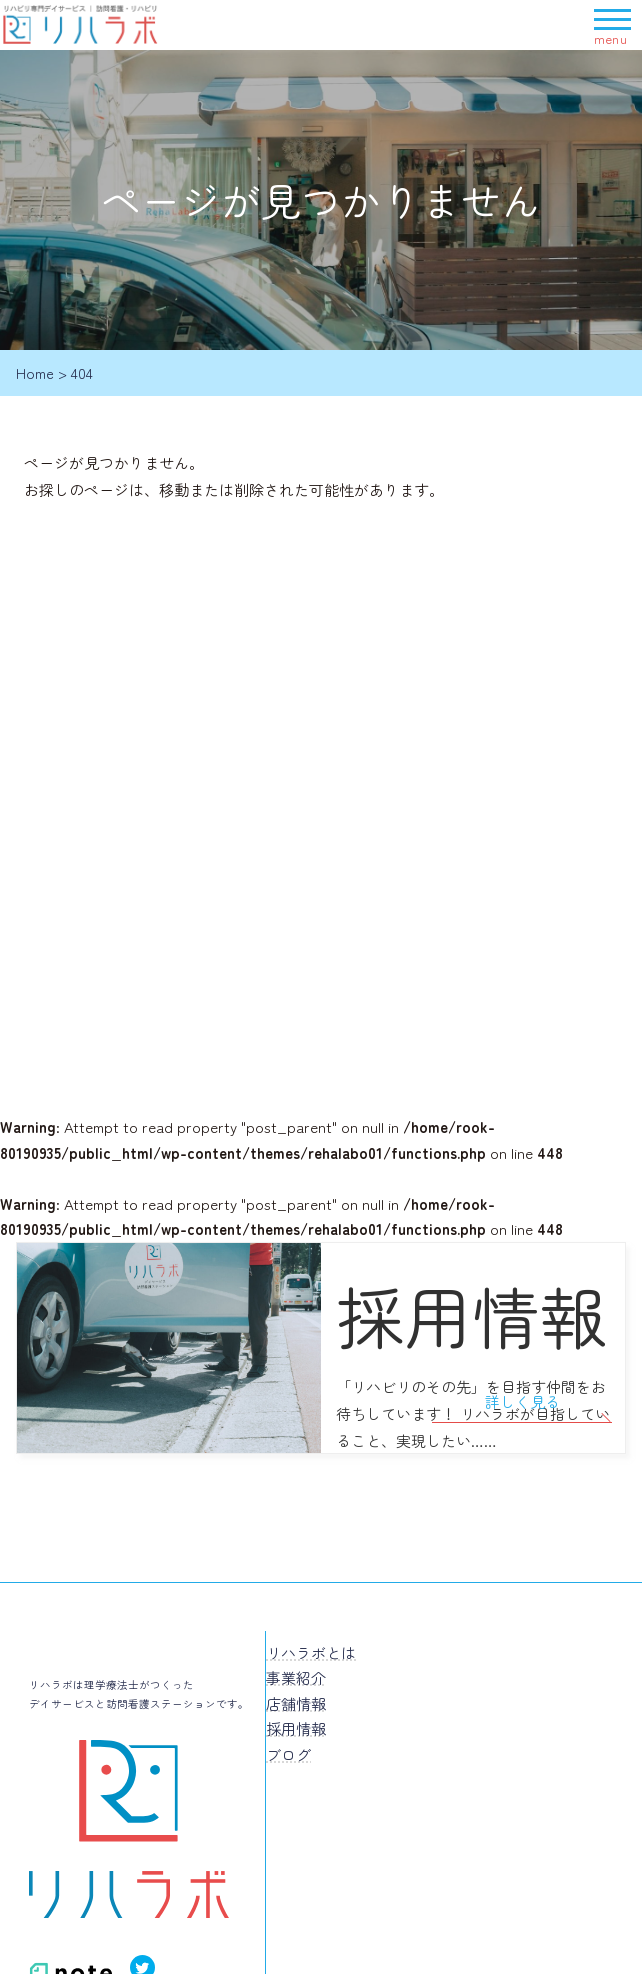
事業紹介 (296, 1677)
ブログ (288, 1754)
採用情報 (296, 1728)
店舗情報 (296, 1703)
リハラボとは (311, 1652)
